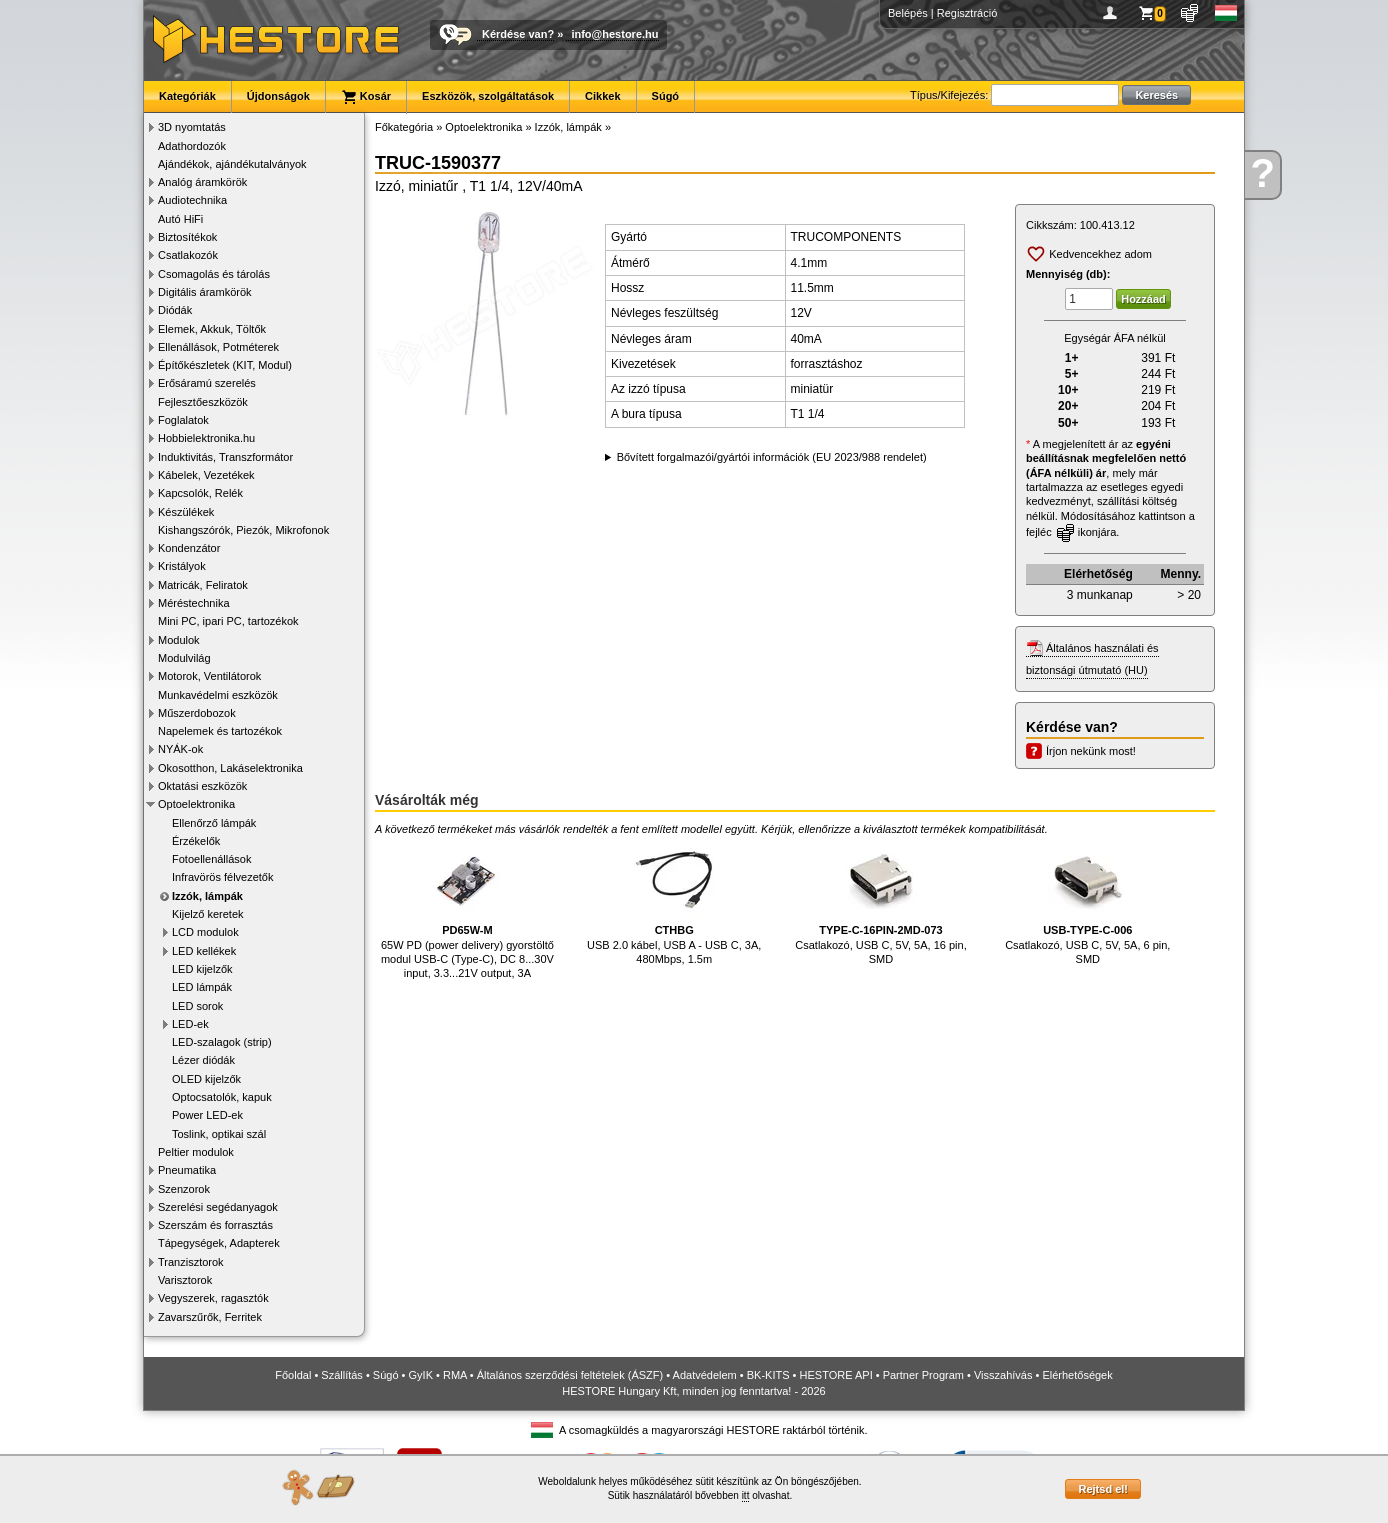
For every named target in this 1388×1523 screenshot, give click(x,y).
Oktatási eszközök (202, 786)
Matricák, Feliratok (203, 585)
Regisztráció (967, 13)
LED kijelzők (202, 969)
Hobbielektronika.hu (206, 438)
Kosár (366, 97)
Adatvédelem (705, 1375)
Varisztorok (185, 1280)
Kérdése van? (518, 34)
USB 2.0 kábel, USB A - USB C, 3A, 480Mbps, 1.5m (674, 902)
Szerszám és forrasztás (215, 1225)
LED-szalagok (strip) (222, 1042)
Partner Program (923, 1375)
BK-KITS (768, 1375)
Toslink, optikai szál (219, 1134)
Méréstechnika (194, 603)
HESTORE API (836, 1375)
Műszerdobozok (197, 713)
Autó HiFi (180, 219)
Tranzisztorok (191, 1262)
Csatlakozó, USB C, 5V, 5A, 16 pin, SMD (880, 902)
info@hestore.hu (614, 34)
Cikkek (602, 96)
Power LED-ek (207, 1115)
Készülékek (186, 512)
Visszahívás (1003, 1375)
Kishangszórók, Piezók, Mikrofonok (243, 530)
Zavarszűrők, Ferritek (210, 1317)
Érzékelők (196, 841)
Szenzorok (184, 1189)
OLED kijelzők (206, 1079)
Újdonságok (278, 96)
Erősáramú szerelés (207, 383)
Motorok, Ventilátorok (209, 676)
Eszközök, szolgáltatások (488, 96)
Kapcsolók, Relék (200, 493)
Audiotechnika (192, 200)
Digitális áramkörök (205, 292)
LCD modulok (205, 932)
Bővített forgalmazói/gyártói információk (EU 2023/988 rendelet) (772, 457)
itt (746, 1495)
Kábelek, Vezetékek (206, 475)
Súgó (666, 96)
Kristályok (182, 566)
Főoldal (293, 1375)
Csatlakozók (188, 255)
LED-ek (190, 1024)
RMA (455, 1375)
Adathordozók (192, 146)
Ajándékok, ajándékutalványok (232, 164)
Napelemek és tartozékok (220, 731)
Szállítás (342, 1375)
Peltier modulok (196, 1152)
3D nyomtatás (192, 127)
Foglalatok (183, 420)
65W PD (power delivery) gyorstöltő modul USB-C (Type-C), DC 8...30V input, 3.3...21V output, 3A (467, 909)
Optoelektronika (196, 804)
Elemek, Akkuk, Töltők (212, 329)
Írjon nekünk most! (1091, 751)
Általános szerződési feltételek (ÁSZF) (570, 1375)
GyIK (421, 1375)
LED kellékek (204, 951)
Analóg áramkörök (202, 182)
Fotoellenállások (212, 859)
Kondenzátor (189, 548)
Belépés (908, 13)
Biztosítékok (187, 237)
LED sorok (197, 1006)
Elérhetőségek (1077, 1375)
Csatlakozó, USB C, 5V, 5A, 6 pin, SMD (1087, 902)
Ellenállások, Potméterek (218, 347)
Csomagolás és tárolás (214, 274)
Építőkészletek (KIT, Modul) (225, 365)
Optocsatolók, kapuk (222, 1097)
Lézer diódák (203, 1060)
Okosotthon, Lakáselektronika (230, 768)
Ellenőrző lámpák (214, 823)
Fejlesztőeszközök (203, 402)
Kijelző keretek (208, 914)
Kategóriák (187, 96)
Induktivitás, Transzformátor (225, 457)
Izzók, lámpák (207, 896)
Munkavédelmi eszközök (218, 695)
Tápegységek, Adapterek (219, 1243)
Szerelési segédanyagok (218, 1207)
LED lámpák (202, 987)
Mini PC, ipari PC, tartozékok (228, 621)
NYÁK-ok (180, 749)
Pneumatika (187, 1170)
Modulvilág (184, 658)
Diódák (175, 310)
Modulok (179, 640)
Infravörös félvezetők (223, 877)
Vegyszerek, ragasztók (213, 1298)
